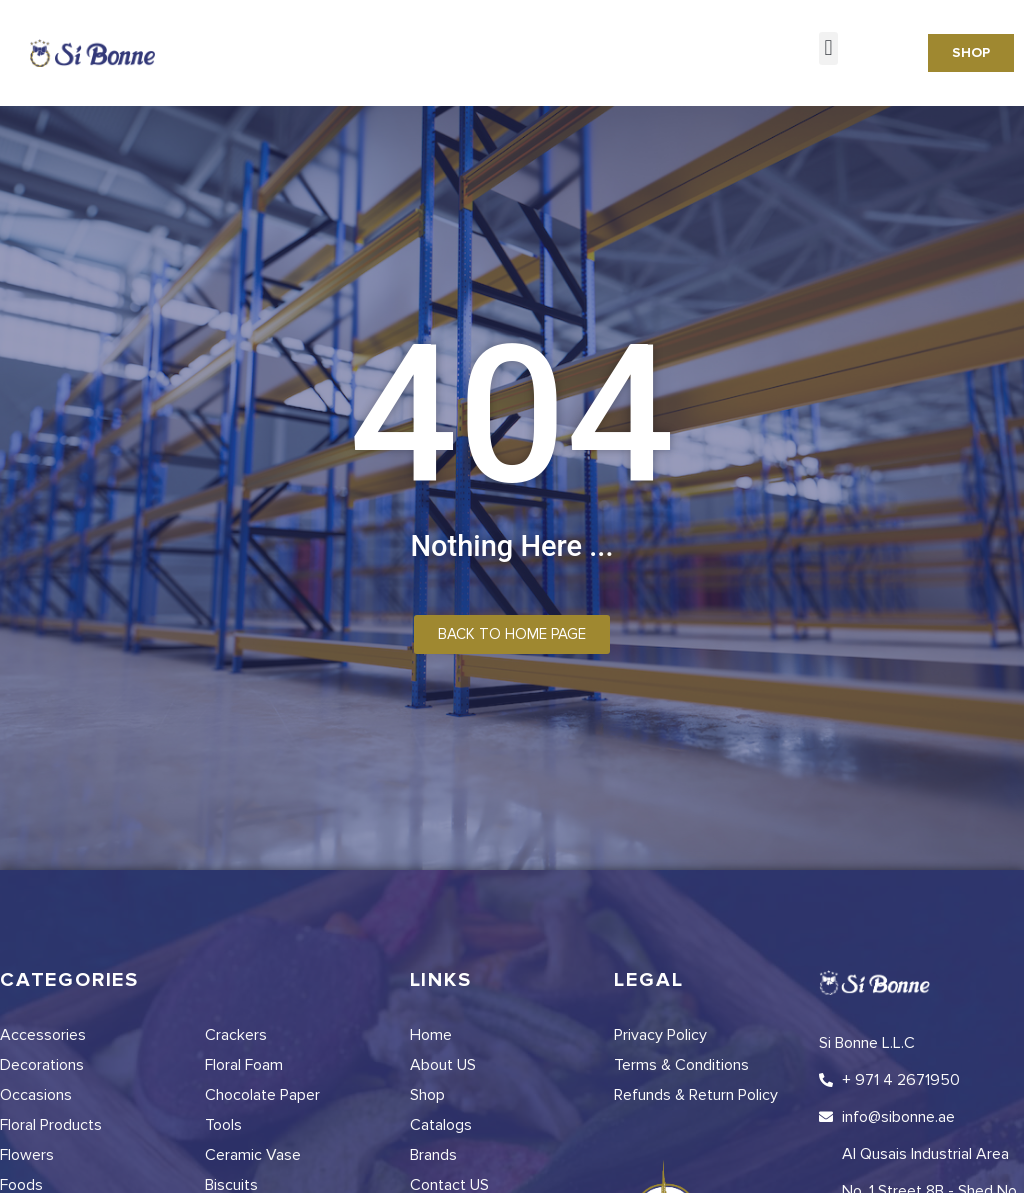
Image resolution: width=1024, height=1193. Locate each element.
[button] (828, 48)
